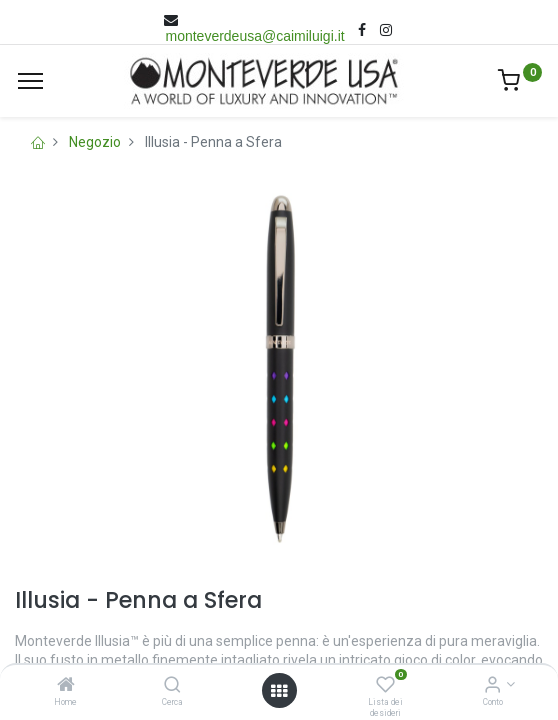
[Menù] (30, 81)
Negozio (95, 142)
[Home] (66, 686)
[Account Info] (492, 686)
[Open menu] (279, 691)
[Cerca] (172, 686)
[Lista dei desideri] (385, 686)
